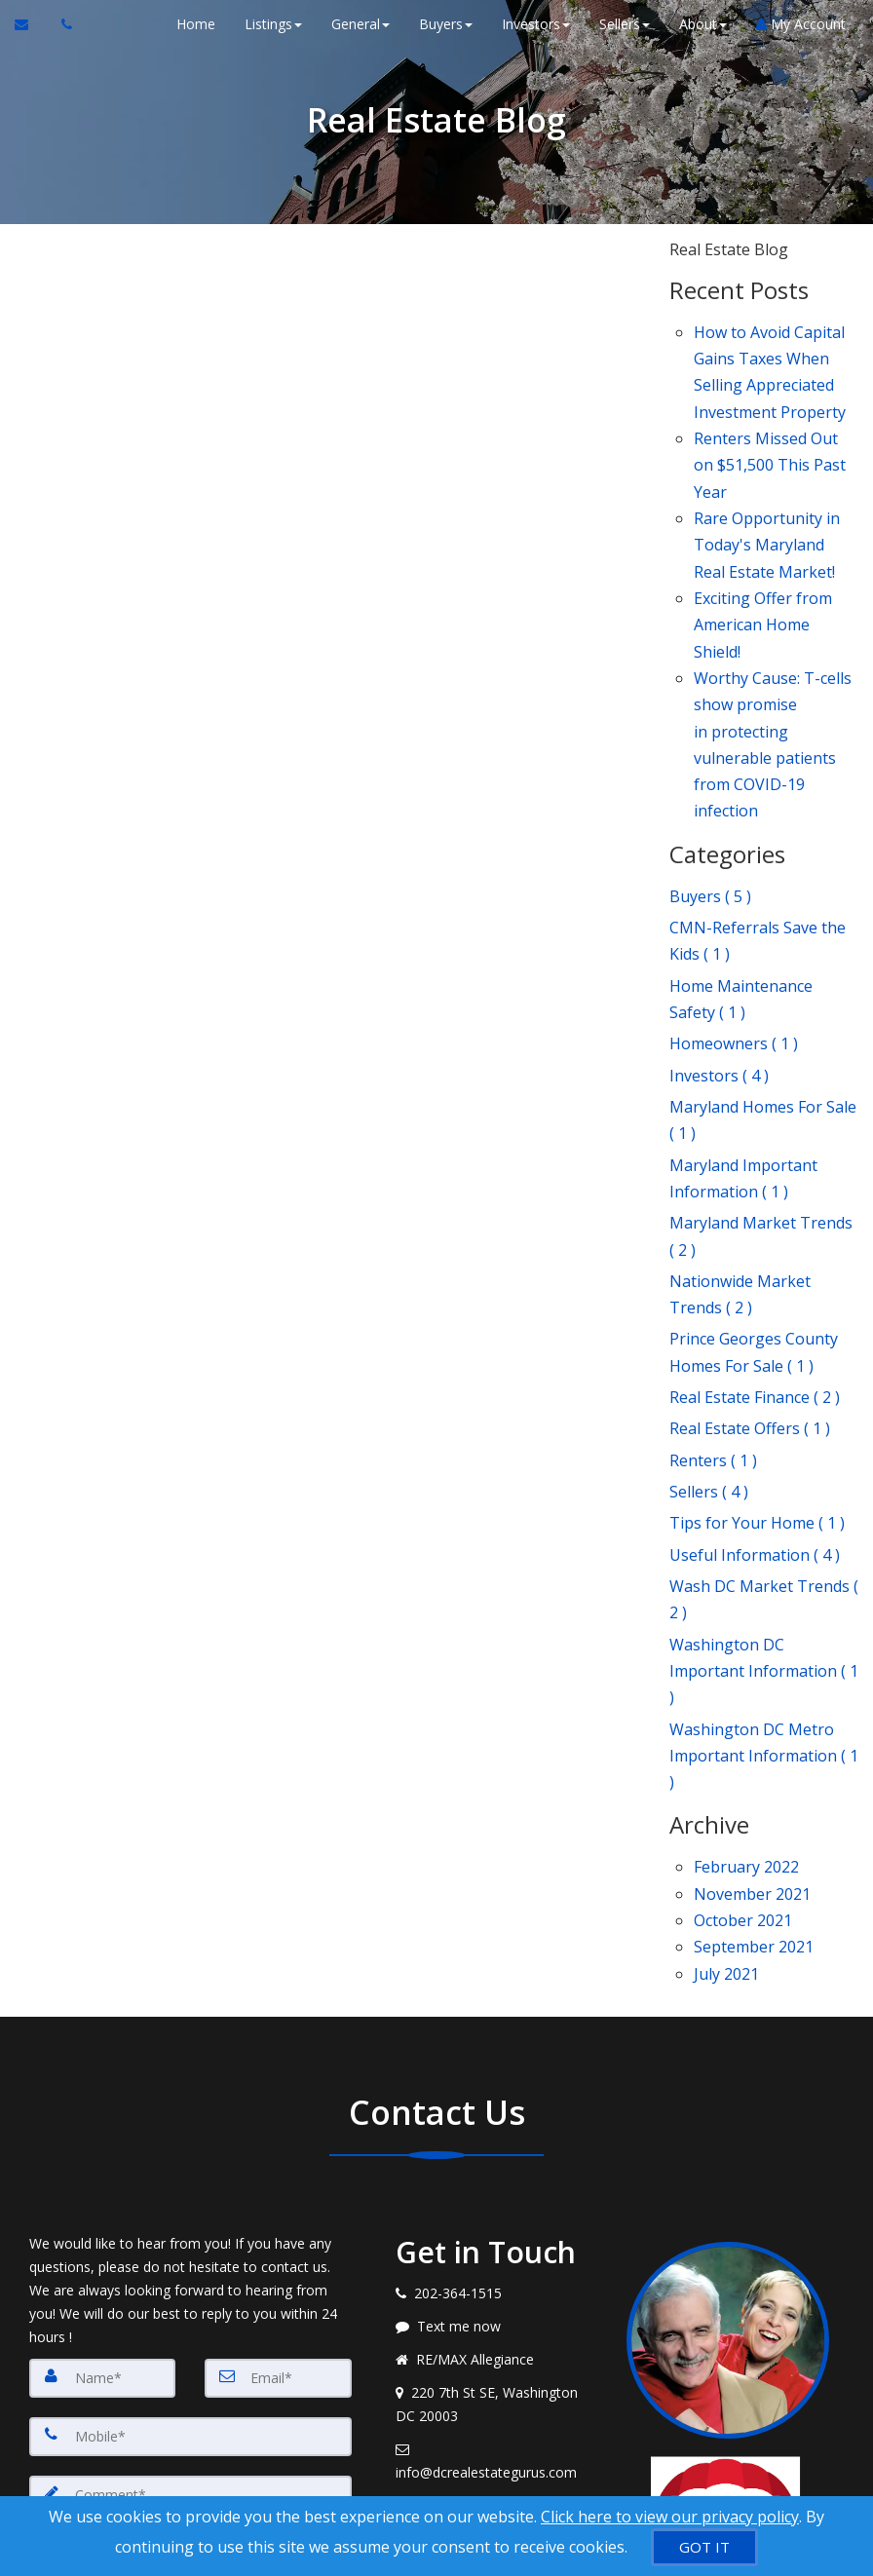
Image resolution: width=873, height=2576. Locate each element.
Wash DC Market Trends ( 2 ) (763, 1412)
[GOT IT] (704, 2547)
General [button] (358, 24)
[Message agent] (497, 2087)
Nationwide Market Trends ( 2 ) (740, 1151)
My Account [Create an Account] (799, 24)
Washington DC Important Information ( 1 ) (763, 1473)
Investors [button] (534, 24)
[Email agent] (497, 2221)
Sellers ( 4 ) (708, 1320)
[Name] (102, 2138)
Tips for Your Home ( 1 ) (757, 1347)
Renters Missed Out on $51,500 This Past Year (770, 441)
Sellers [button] (622, 24)
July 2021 (726, 1736)
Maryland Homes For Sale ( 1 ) (762, 1003)
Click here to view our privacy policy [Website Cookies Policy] (670, 2516)
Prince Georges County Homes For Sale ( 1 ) (753, 1201)
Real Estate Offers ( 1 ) (749, 1265)
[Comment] (190, 2294)
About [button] (701, 24)
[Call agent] (61, 24)
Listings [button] (271, 24)
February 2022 (746, 1647)
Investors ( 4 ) (719, 964)
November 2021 (752, 1670)
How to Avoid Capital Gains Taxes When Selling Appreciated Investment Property (770, 364)
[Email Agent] (31, 24)
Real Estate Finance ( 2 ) (754, 1238)
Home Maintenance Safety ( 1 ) (741, 899)
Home (193, 24)
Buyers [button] (444, 24)
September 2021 (754, 1714)
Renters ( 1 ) (713, 1293)
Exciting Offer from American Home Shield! (763, 575)
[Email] (278, 2138)
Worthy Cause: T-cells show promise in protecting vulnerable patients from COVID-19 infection (773, 675)
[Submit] (99, 2412)
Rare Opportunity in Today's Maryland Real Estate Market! (767, 508)
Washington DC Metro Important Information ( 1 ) (763, 1545)
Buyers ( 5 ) (710, 811)
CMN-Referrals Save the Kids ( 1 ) (757, 850)
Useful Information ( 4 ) (754, 1373)
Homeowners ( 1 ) (733, 937)
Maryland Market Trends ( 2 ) (761, 1101)
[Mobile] (190, 2197)
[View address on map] (497, 2164)
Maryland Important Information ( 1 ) (743, 1052)
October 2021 (743, 1692)
